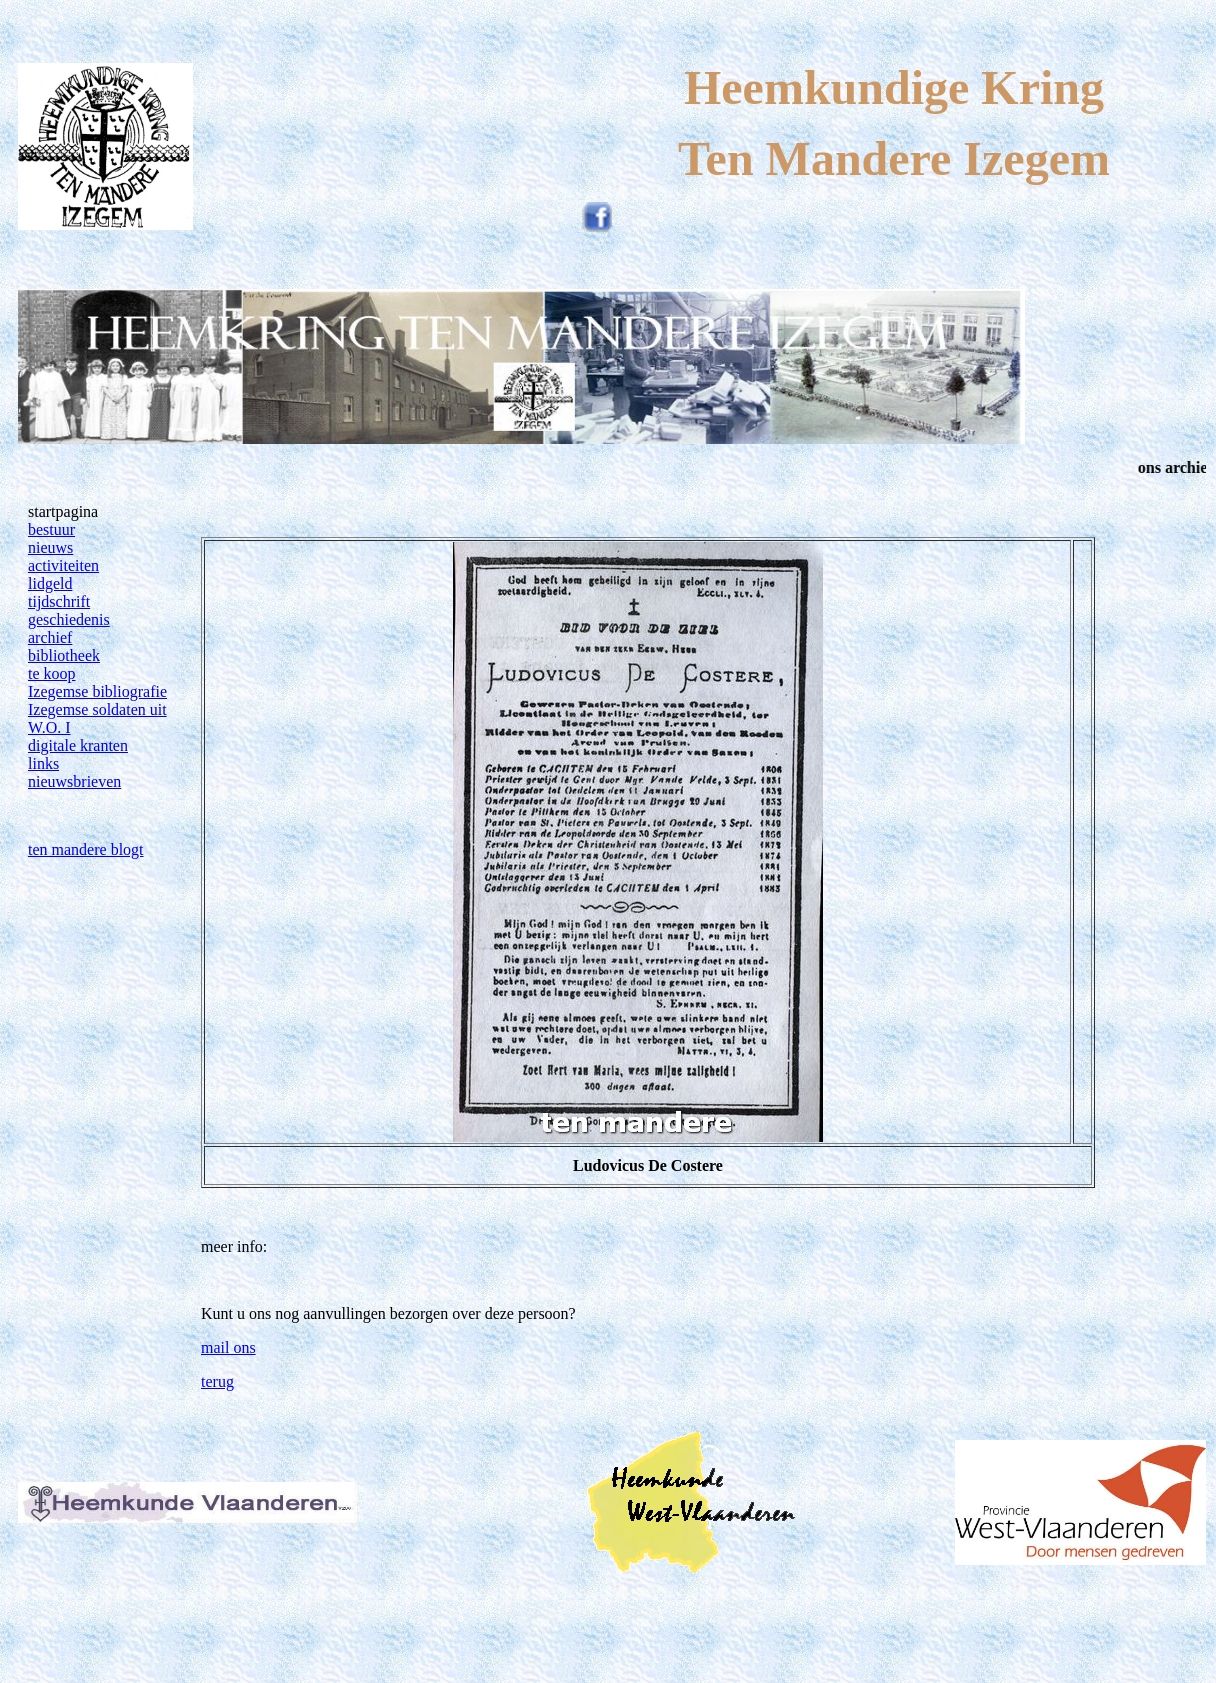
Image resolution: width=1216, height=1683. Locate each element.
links (43, 763)
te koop (52, 673)
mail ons (228, 1347)
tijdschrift (59, 601)
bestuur (51, 529)
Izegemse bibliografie (97, 691)
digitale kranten (78, 745)
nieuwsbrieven (74, 781)
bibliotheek (64, 655)
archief (50, 637)
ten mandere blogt (86, 849)
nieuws (50, 547)
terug (217, 1381)
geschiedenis (69, 619)
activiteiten (63, 565)
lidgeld (50, 583)
